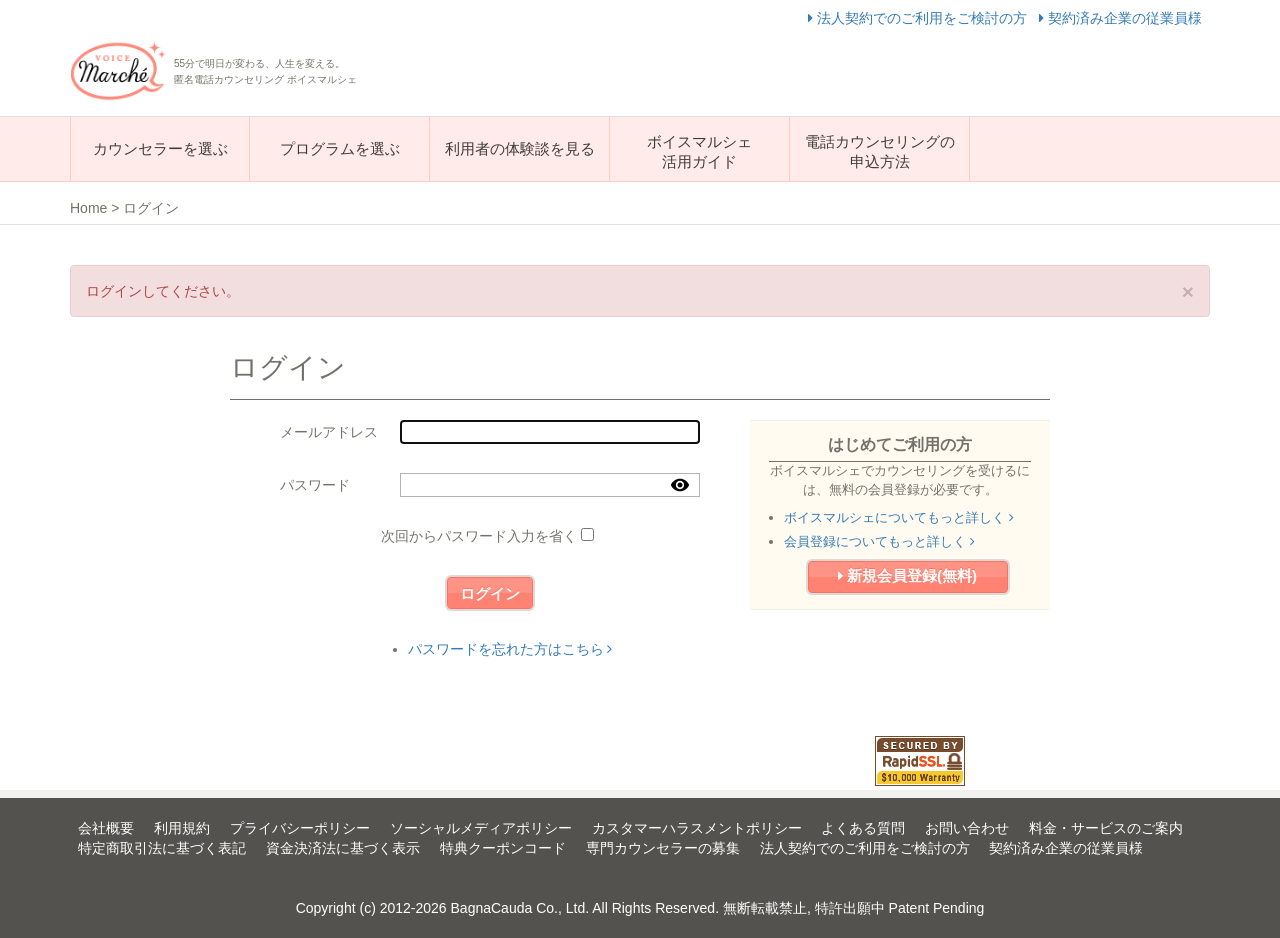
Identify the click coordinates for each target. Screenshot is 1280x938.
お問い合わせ (967, 828)
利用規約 (182, 828)
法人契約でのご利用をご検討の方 (919, 18)
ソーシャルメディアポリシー (481, 828)
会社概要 (106, 828)
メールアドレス (329, 432)
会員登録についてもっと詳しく (879, 541)
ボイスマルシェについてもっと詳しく (899, 517)
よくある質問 (863, 828)
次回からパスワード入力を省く (479, 536)
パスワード (315, 485)
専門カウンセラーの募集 (663, 848)
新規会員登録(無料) (907, 575)
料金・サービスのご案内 (1106, 828)
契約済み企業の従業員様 (1120, 18)
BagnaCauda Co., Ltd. (520, 908)
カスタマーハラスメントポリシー (697, 828)
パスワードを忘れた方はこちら (510, 649)
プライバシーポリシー (300, 828)
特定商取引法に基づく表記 (162, 848)
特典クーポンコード (503, 848)
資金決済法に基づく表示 (343, 848)
